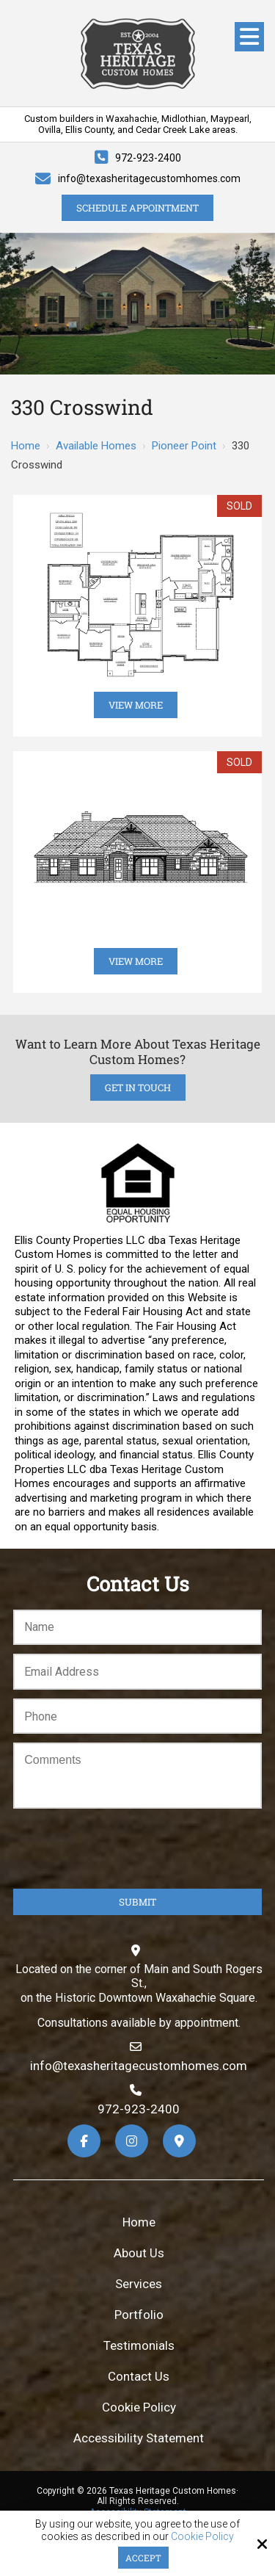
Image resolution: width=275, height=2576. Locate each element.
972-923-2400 (148, 158)
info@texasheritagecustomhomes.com (149, 178)
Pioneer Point (184, 445)
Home (25, 445)
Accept (143, 2558)
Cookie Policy (202, 2536)
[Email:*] (137, 1672)
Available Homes (96, 445)
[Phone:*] (137, 1716)
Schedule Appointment (137, 208)
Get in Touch (138, 1087)
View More (136, 705)
